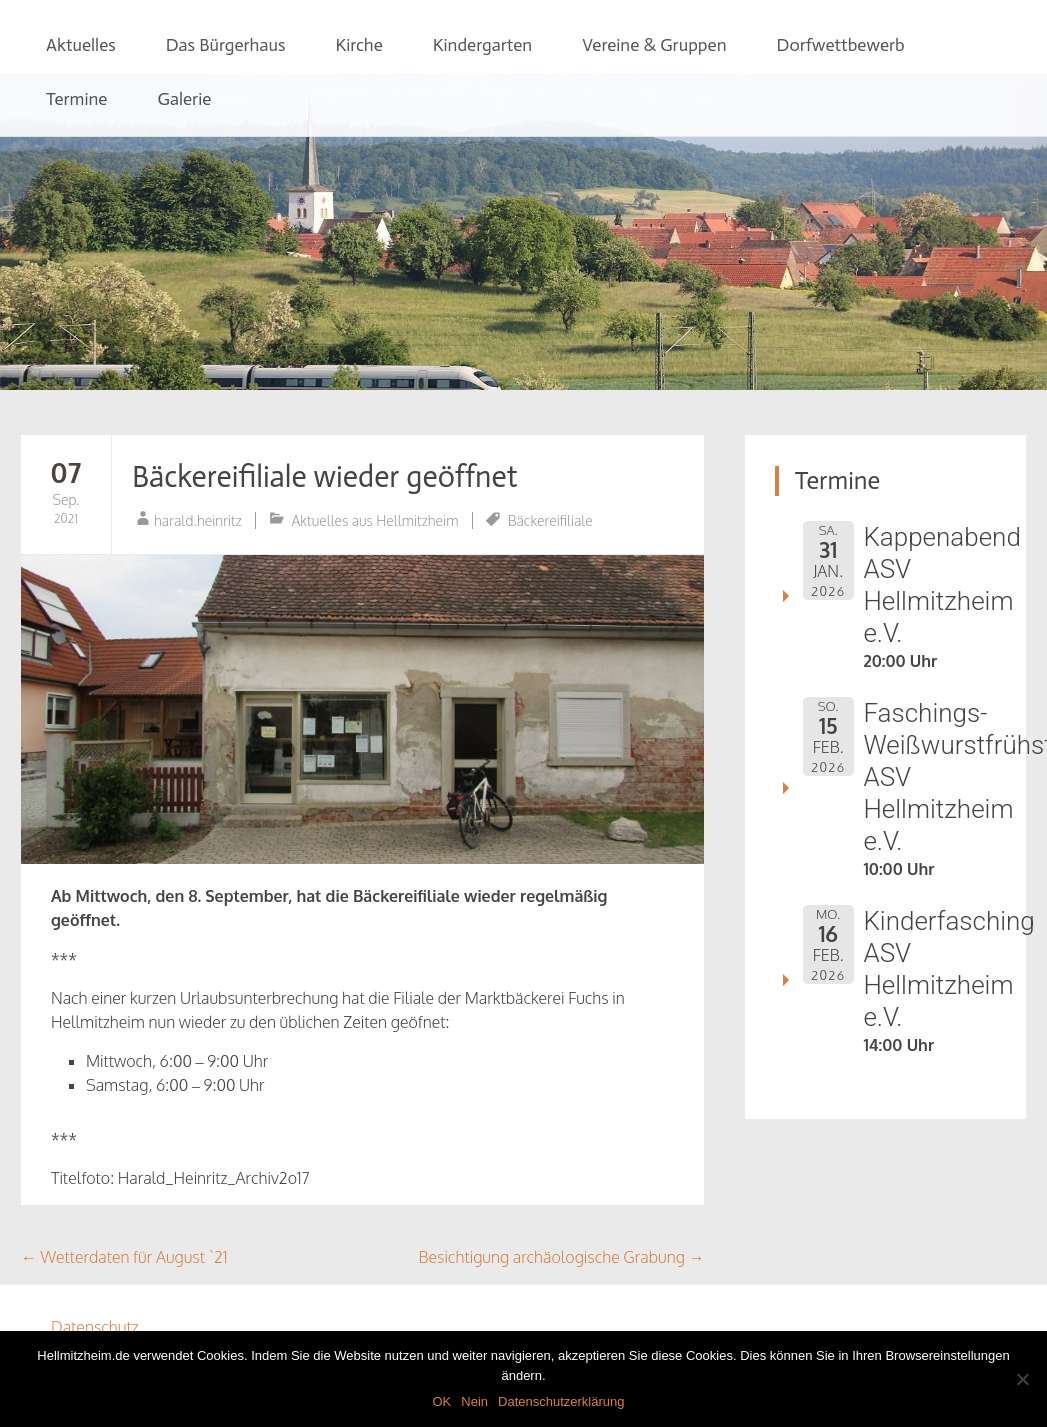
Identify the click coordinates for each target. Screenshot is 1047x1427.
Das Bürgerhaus (226, 45)
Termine (77, 99)
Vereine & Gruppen (654, 45)
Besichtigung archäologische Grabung (562, 1257)
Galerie (184, 99)
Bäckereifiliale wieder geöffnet (325, 477)
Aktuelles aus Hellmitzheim (375, 520)
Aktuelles (81, 45)
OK (441, 1401)
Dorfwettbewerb (841, 45)
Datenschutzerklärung (561, 1401)
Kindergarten (482, 45)
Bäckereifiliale (550, 520)
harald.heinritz (198, 520)
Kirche (358, 45)
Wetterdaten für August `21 (124, 1257)
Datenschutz (95, 1327)
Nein (474, 1401)
